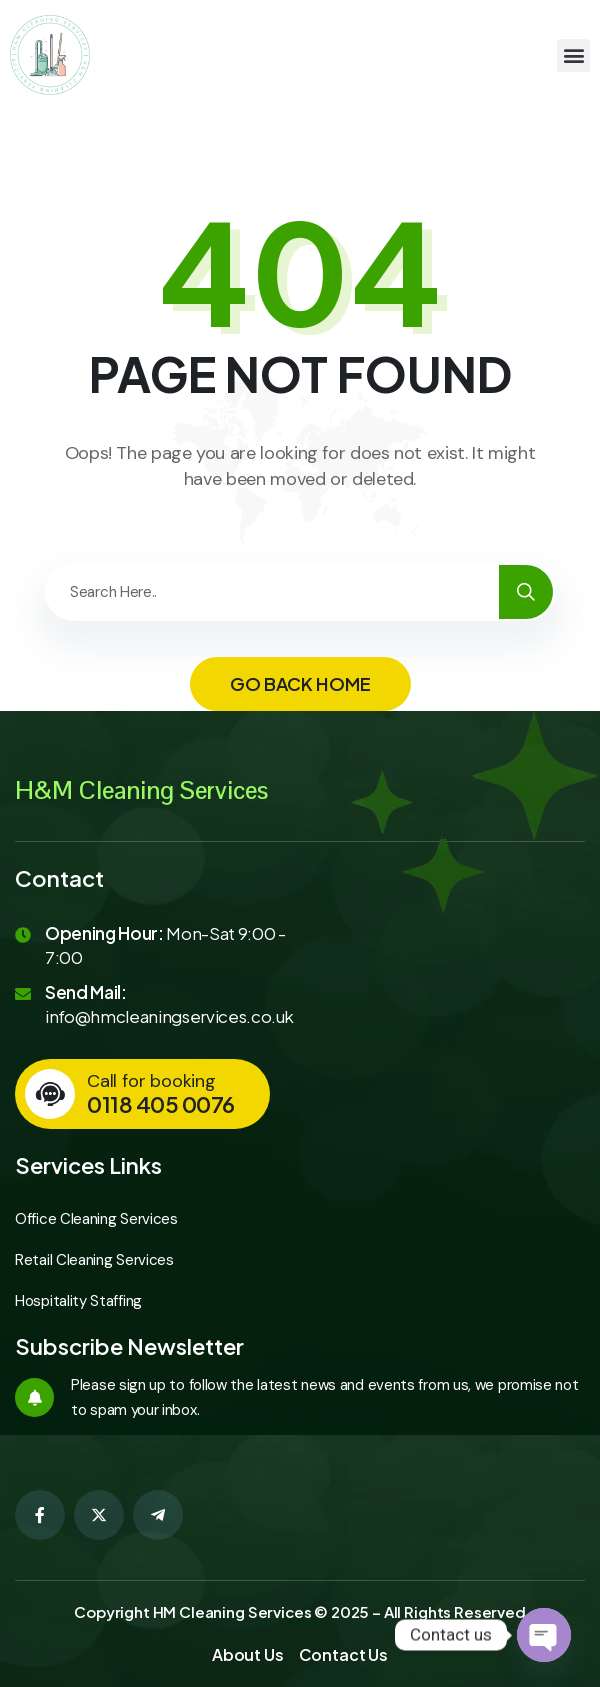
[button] (573, 55)
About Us (248, 1654)
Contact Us (343, 1654)
